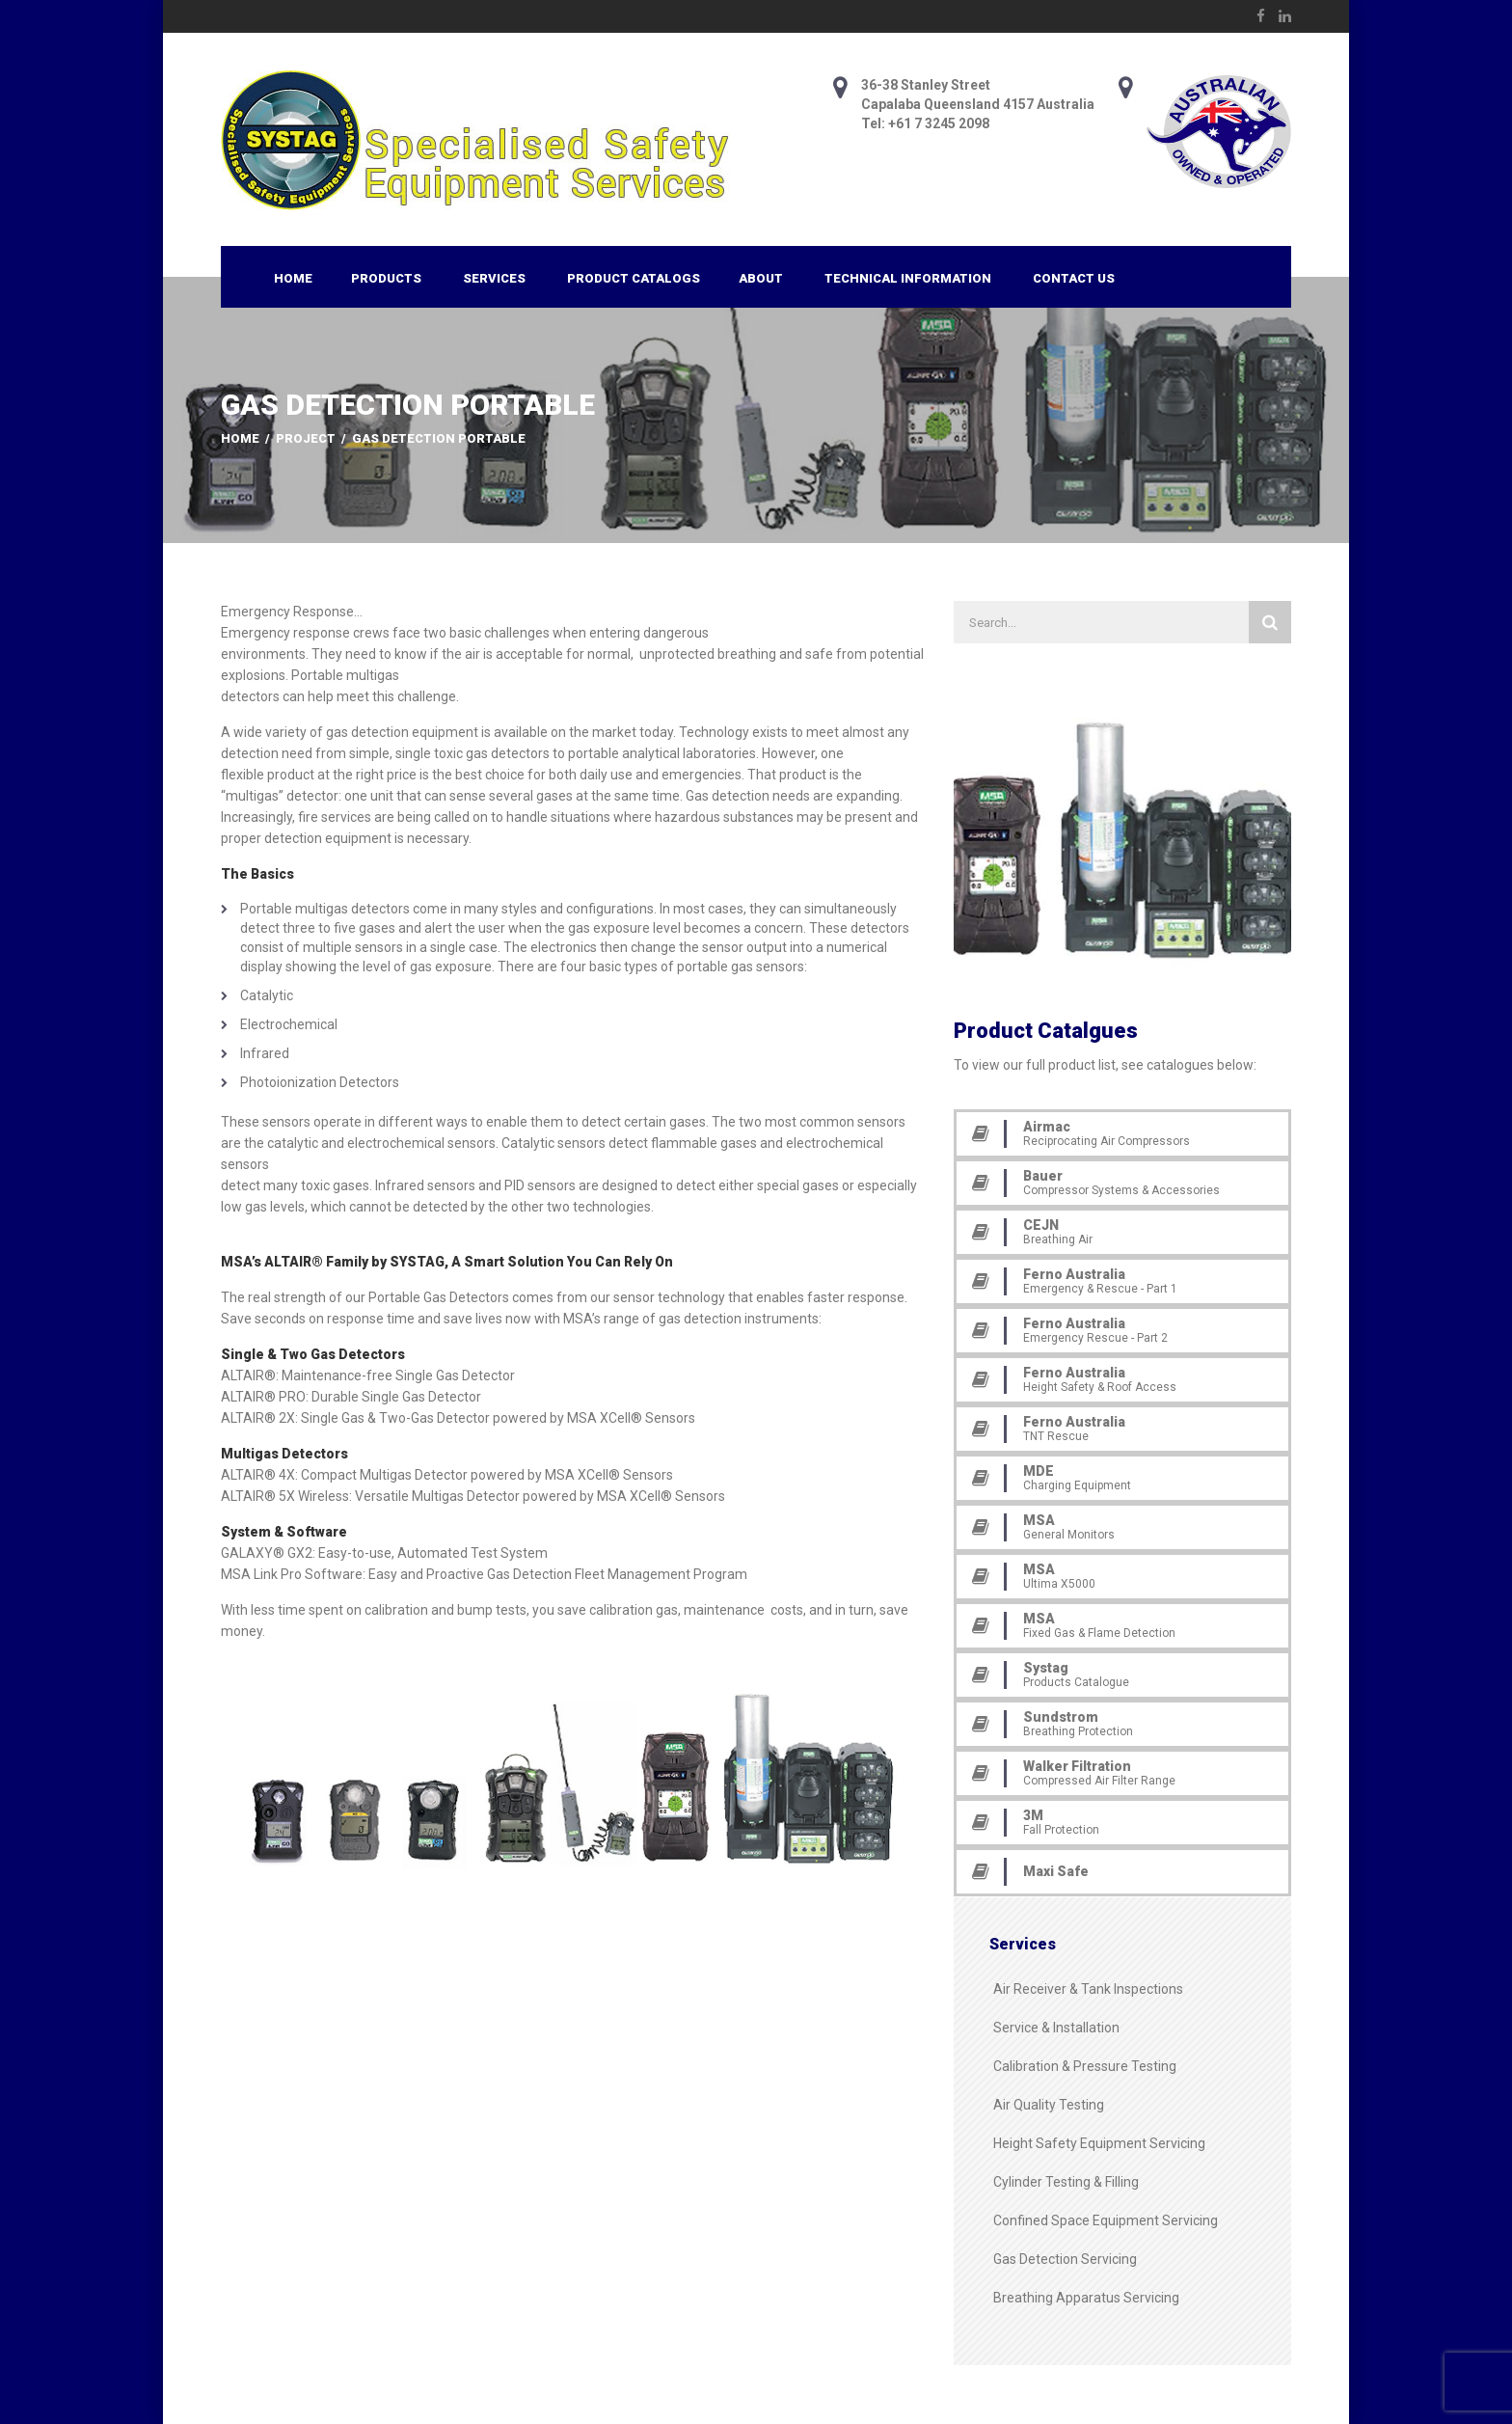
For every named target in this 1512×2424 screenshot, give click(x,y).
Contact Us (1074, 278)
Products (386, 278)
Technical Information (907, 278)
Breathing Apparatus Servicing (1086, 2297)
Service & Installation (1056, 2027)
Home (293, 278)
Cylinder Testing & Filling (1066, 2182)
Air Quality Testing (1048, 2104)
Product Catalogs (633, 278)
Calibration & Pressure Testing (1084, 2066)
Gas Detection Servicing (1065, 2259)
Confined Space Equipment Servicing (1105, 2220)
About (761, 278)
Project (306, 438)
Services (494, 278)
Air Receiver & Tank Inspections (1088, 1989)
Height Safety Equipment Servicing (1099, 2143)
